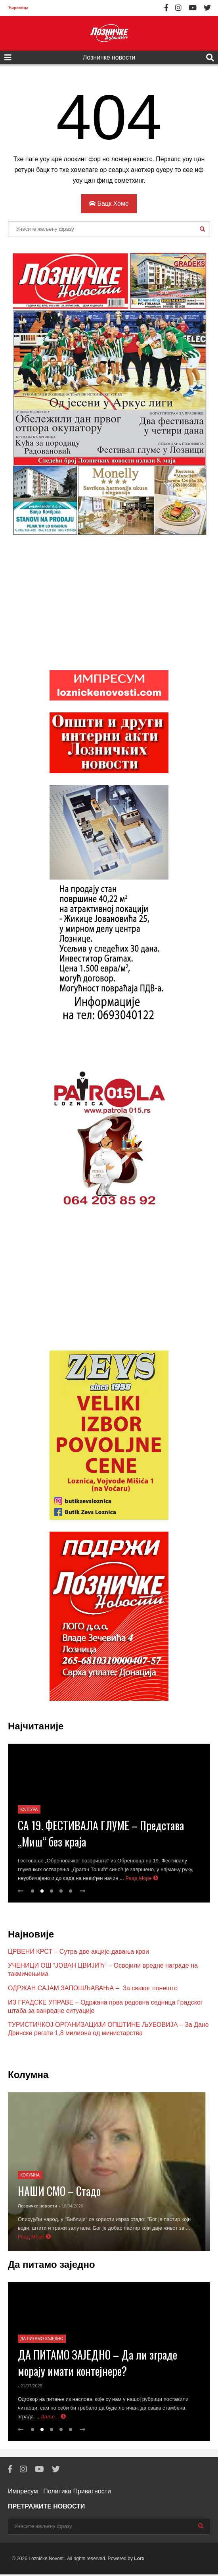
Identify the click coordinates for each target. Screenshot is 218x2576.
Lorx (139, 2560)
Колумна (30, 2177)
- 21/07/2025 (30, 2387)
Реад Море (141, 1880)
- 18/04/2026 (71, 2207)
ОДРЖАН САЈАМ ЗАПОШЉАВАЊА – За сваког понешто (93, 1989)
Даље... (53, 2418)
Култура (29, 1811)
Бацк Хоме (109, 203)
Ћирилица (18, 8)
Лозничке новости (109, 57)
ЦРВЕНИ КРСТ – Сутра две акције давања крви (78, 1953)
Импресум (23, 2492)
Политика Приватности (77, 2492)
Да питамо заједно (42, 2340)
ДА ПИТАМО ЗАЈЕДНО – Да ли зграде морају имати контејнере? (97, 2364)
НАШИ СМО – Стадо (59, 2192)
